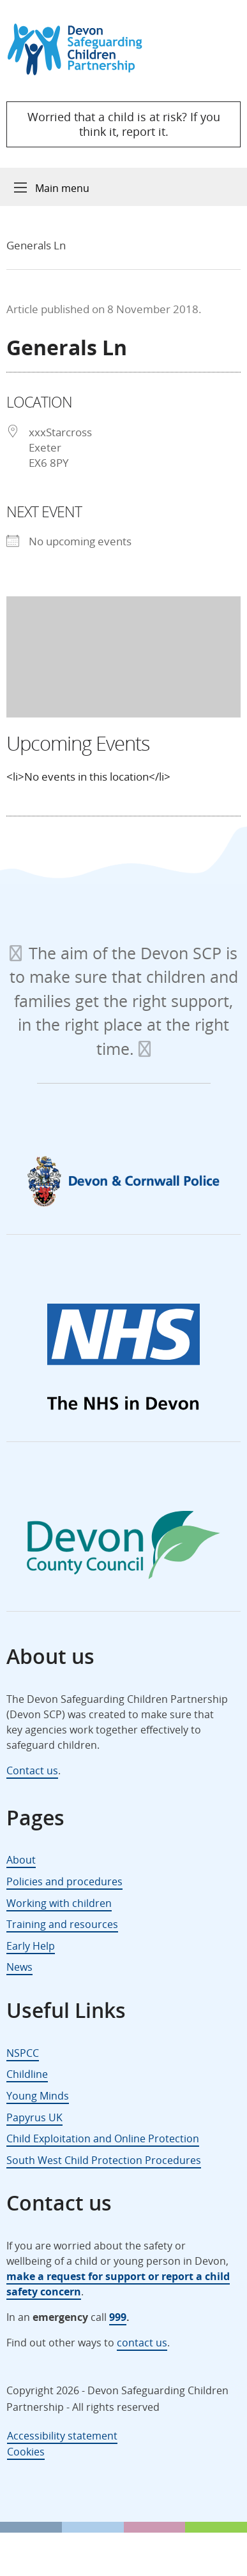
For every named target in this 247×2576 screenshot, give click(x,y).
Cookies (26, 2452)
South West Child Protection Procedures (103, 2160)
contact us (142, 2343)
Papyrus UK (34, 2117)
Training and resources (62, 1924)
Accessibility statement (62, 2436)
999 (117, 2317)
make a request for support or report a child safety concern (118, 2284)
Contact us (32, 1770)
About (21, 1860)
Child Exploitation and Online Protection (102, 2138)
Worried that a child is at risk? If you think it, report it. (123, 124)
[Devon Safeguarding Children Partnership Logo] (80, 71)
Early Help (30, 1946)
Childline (27, 2074)
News (19, 1967)
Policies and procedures (64, 1881)
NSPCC (22, 2053)
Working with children (59, 1903)
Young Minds (37, 2096)
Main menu (62, 188)
